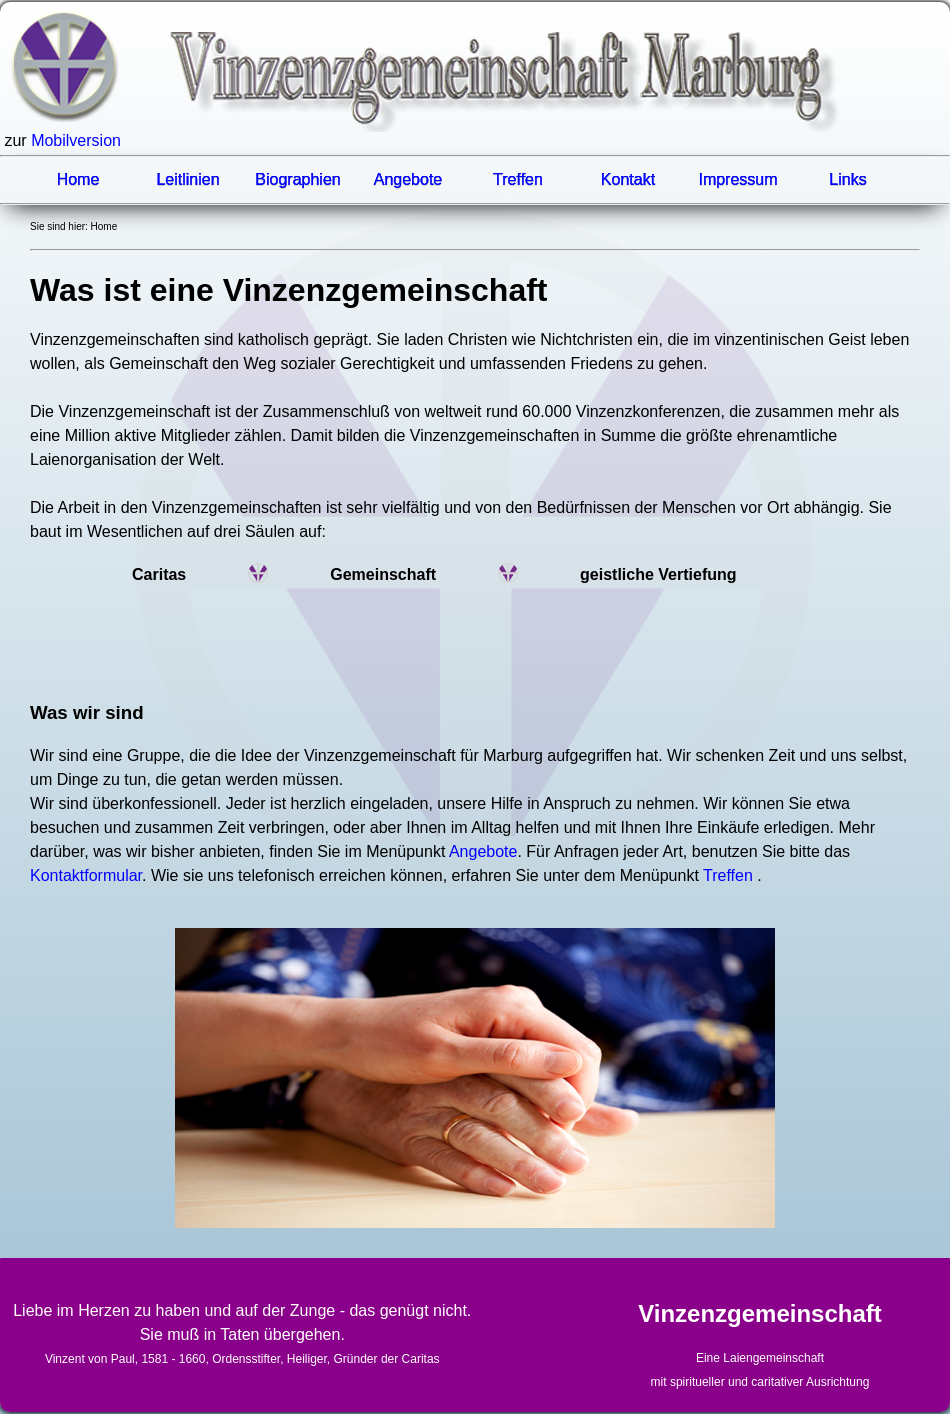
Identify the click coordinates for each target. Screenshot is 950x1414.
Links (847, 179)
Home (78, 179)
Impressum (737, 179)
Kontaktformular (86, 875)
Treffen (518, 179)
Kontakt (628, 179)
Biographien (297, 179)
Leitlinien (187, 179)
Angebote (408, 179)
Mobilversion (76, 140)
